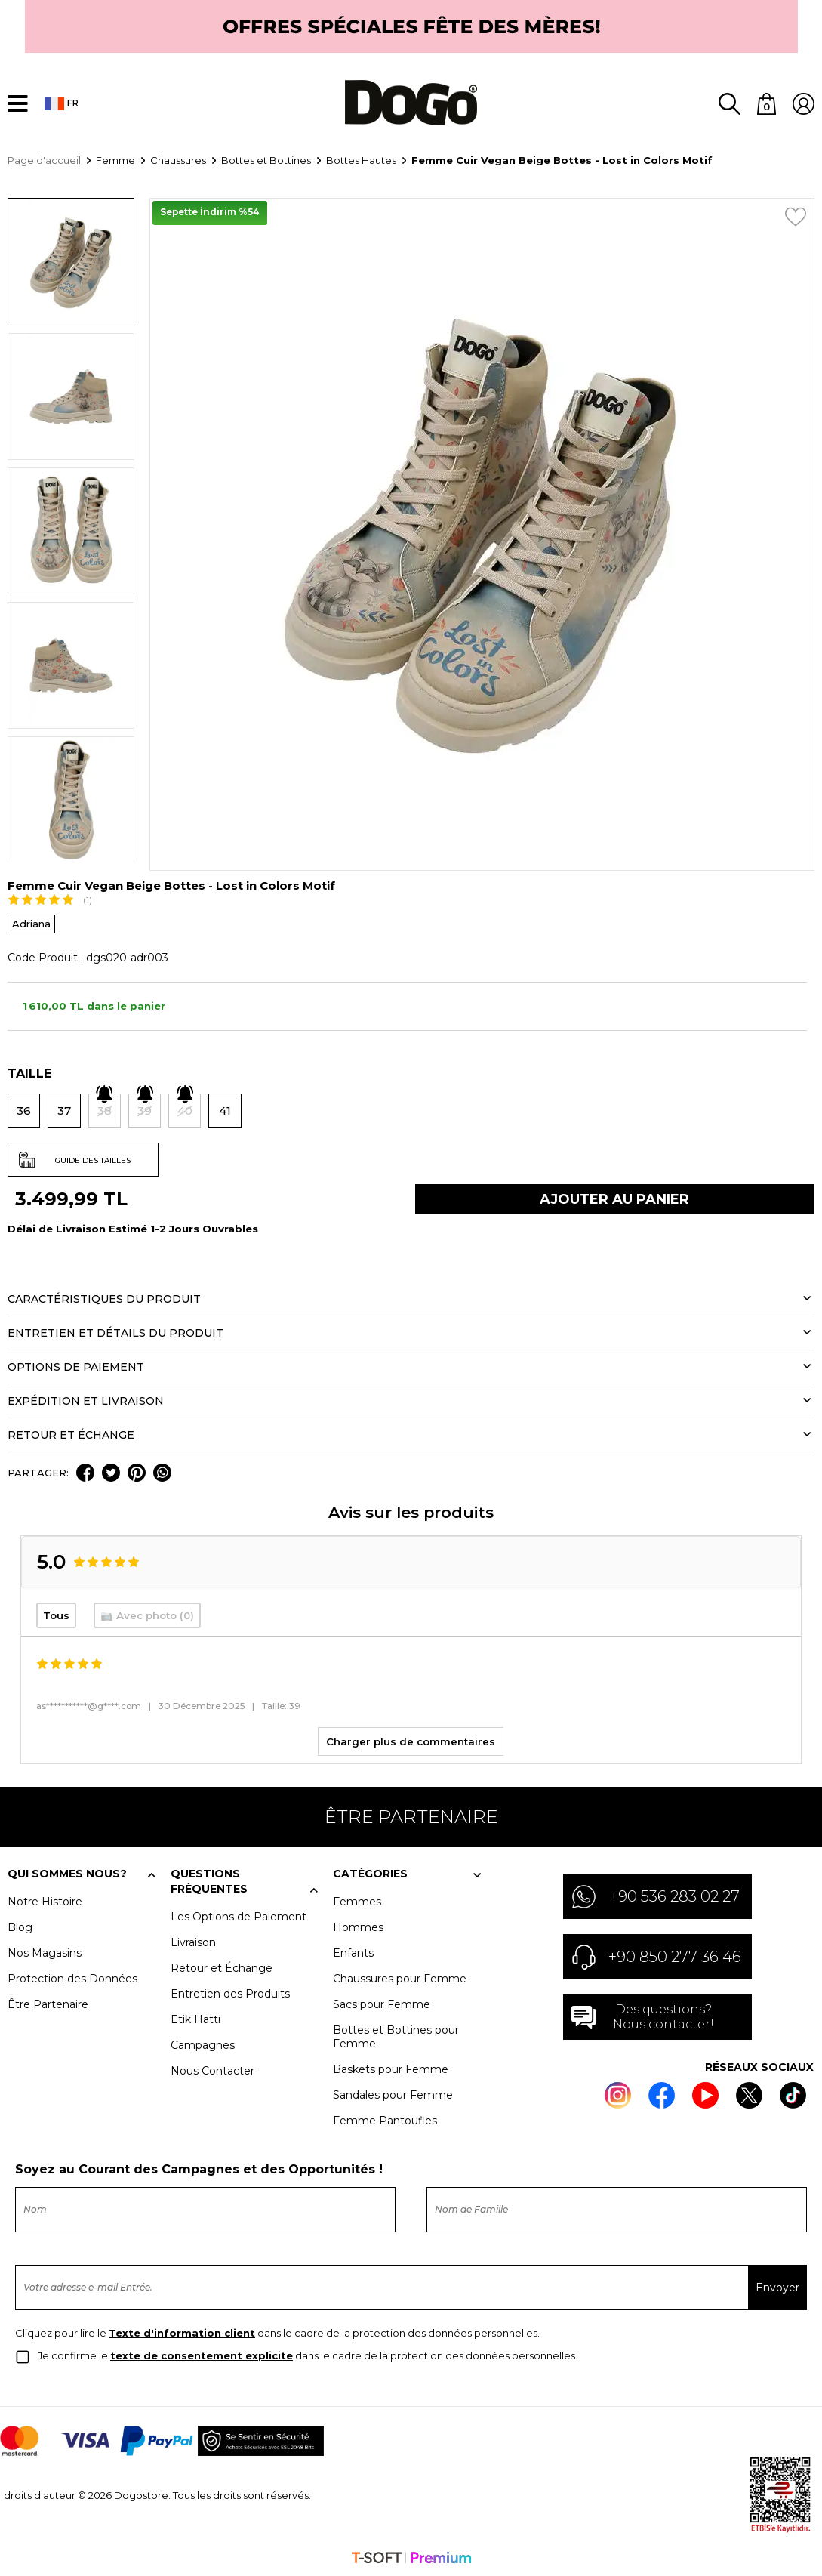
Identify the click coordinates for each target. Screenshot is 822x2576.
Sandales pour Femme (393, 2093)
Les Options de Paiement (238, 1915)
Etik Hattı (195, 2018)
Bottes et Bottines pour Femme (396, 2035)
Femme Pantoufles (385, 2119)
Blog (20, 1926)
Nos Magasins (45, 1951)
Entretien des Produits (230, 1992)
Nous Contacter (212, 2069)
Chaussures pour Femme (399, 1977)
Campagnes (203, 2043)
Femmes (357, 1900)
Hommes (358, 1926)
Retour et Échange (221, 1966)
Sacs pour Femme (381, 2003)
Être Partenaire (48, 2003)
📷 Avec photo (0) (147, 1615)
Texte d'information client (182, 2331)
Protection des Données (72, 1977)
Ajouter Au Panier (614, 1198)
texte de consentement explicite (201, 2354)
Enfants (353, 1951)
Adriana (31, 923)
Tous (56, 1615)
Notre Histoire (45, 1900)
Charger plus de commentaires (410, 1740)
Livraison (193, 1941)
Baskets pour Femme (390, 2068)
